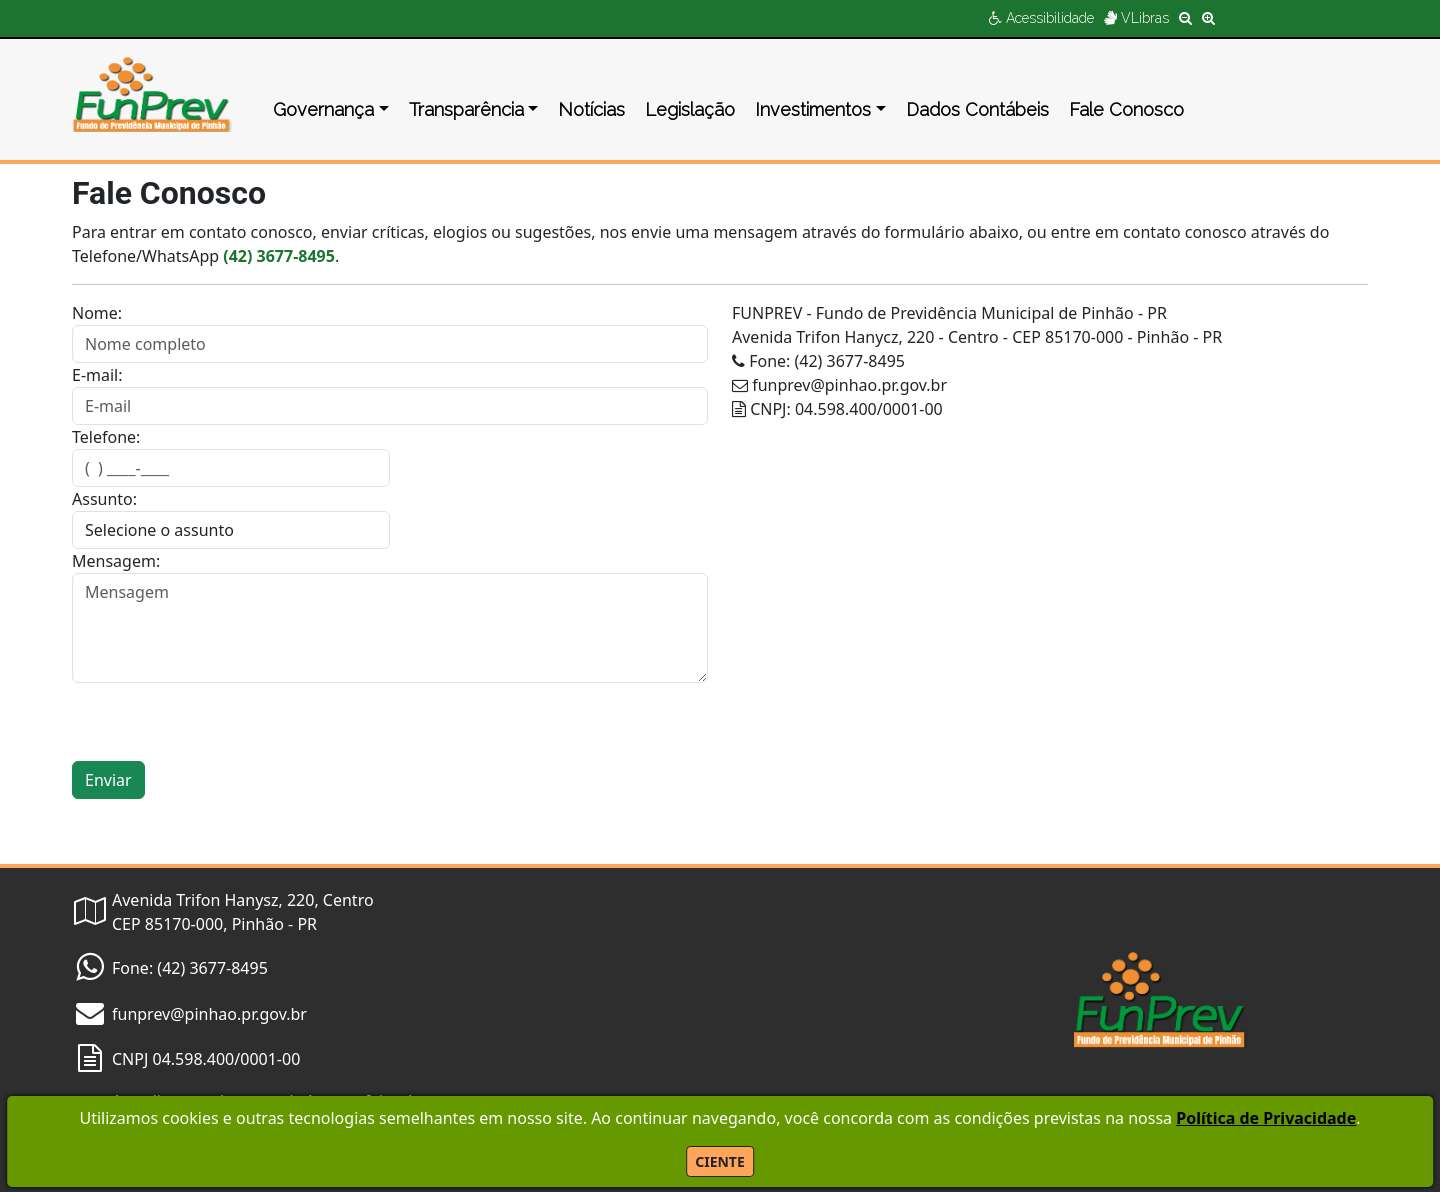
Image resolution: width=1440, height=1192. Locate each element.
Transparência (466, 109)
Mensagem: (116, 561)
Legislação (690, 109)
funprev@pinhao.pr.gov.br (209, 1014)
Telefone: (106, 437)
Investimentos (813, 109)
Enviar (108, 780)
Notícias (591, 109)
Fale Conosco (1126, 109)
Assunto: (104, 499)
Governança (323, 109)
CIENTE (720, 1161)
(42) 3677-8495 (279, 256)
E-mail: (97, 375)
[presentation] (224, 722)
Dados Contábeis (977, 109)
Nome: (97, 313)
